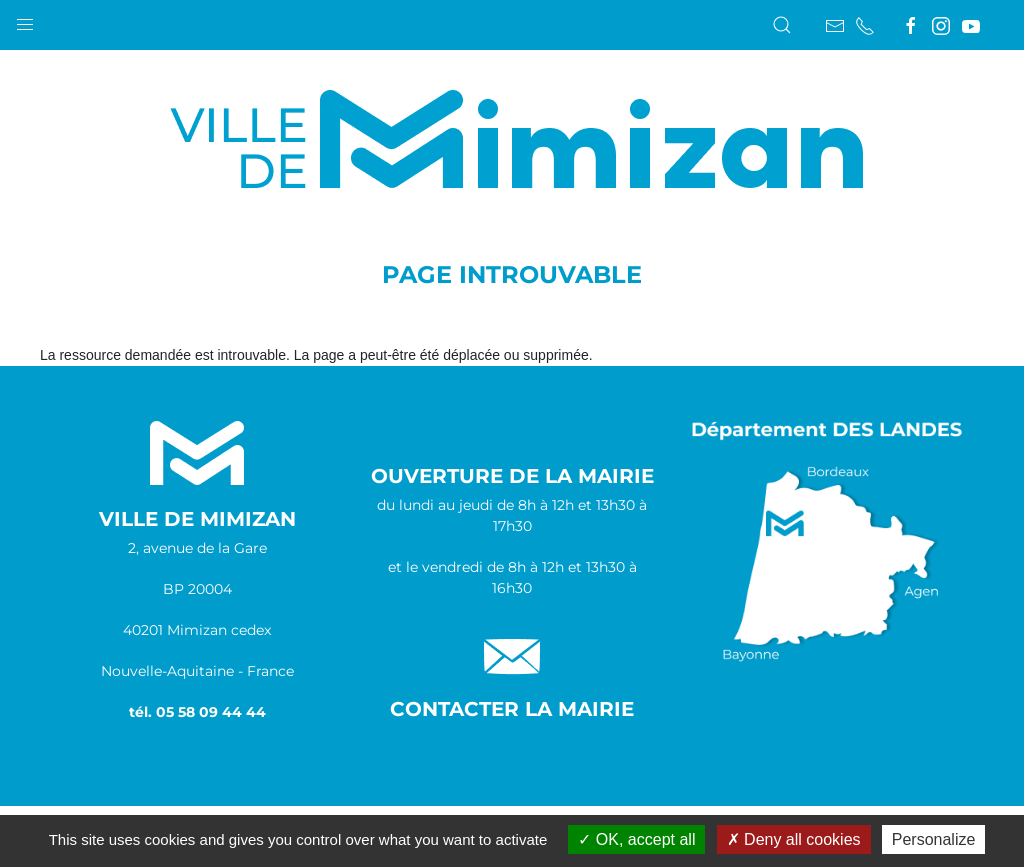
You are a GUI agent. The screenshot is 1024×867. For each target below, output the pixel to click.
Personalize (934, 839)
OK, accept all (636, 839)
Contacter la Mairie (512, 709)
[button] (25, 20)
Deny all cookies (794, 839)
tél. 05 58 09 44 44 (197, 712)
